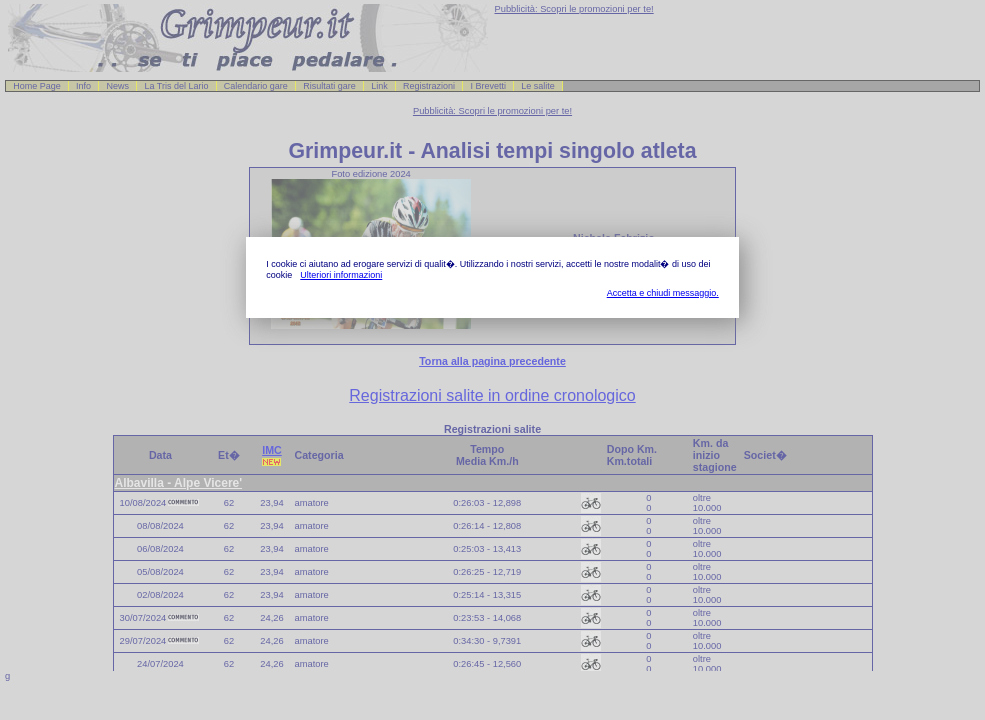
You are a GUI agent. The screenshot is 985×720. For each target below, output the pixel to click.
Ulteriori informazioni (341, 275)
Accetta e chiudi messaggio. (663, 293)
